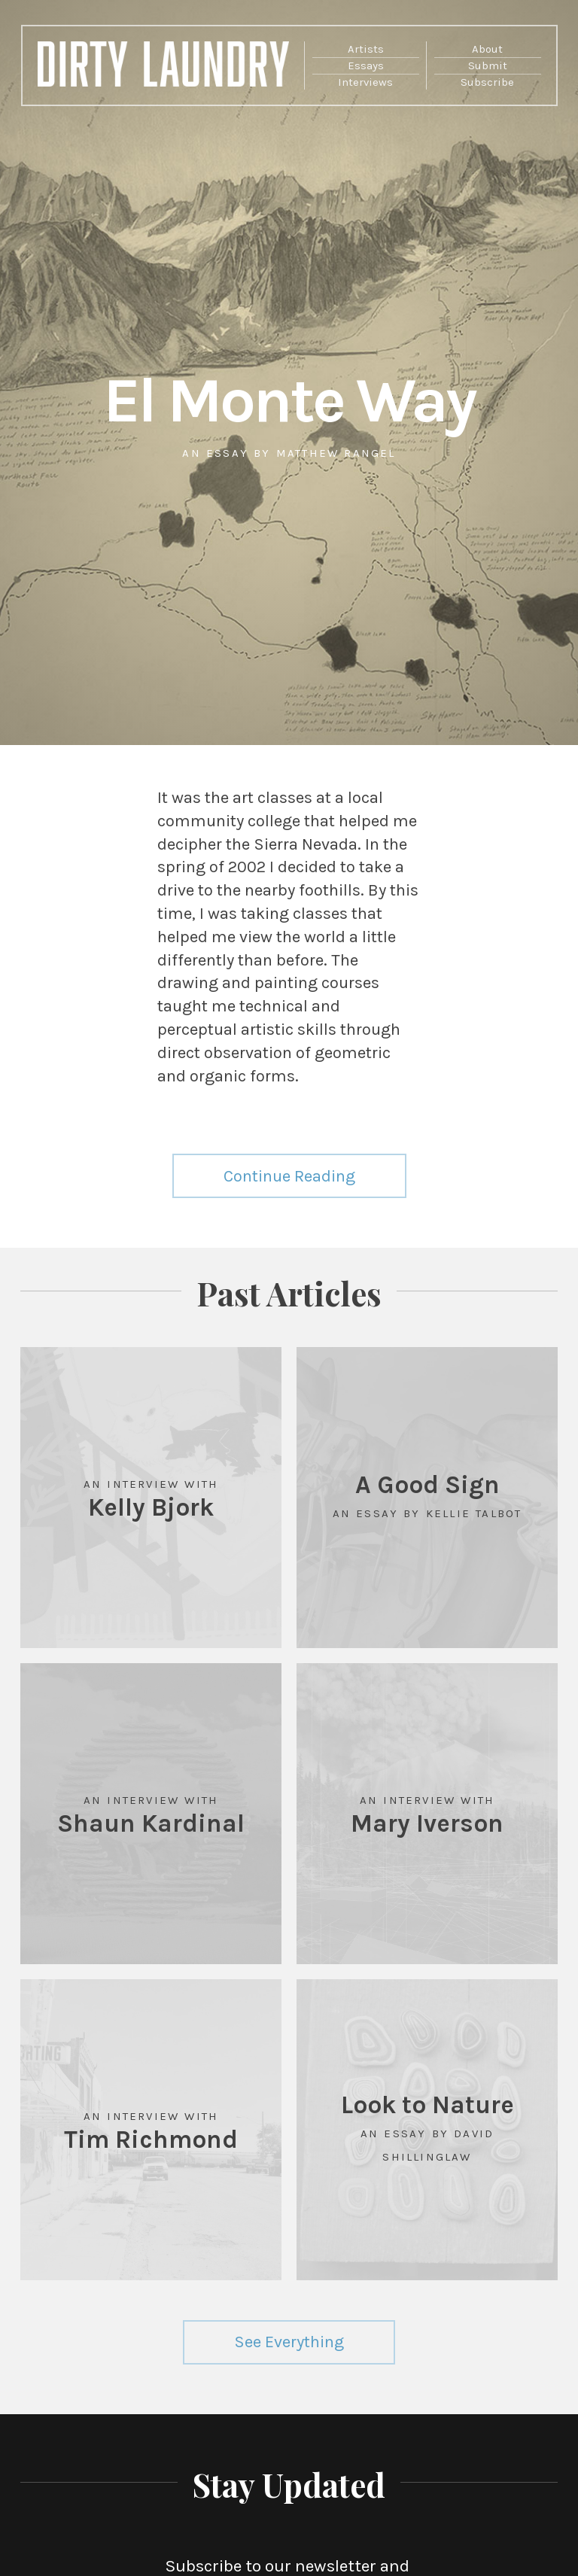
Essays (366, 65)
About (487, 49)
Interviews (365, 82)
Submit (487, 65)
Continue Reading (289, 1176)
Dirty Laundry (164, 68)
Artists (366, 49)
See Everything (289, 2342)
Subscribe (487, 82)
